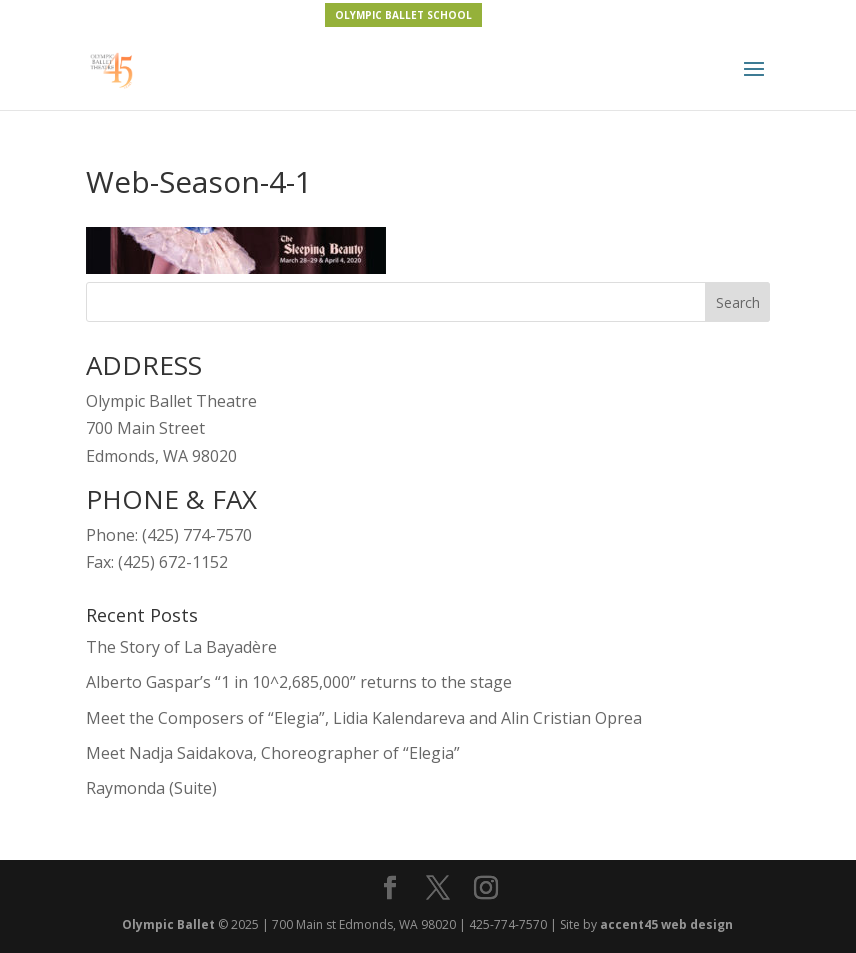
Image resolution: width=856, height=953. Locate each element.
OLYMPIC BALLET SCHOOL (403, 15)
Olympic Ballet (168, 924)
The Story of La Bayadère (181, 647)
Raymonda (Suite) (151, 788)
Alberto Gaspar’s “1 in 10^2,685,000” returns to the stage (299, 682)
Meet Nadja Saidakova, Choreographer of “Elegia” (273, 753)
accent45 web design (666, 924)
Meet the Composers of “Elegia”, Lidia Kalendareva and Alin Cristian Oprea (364, 718)
